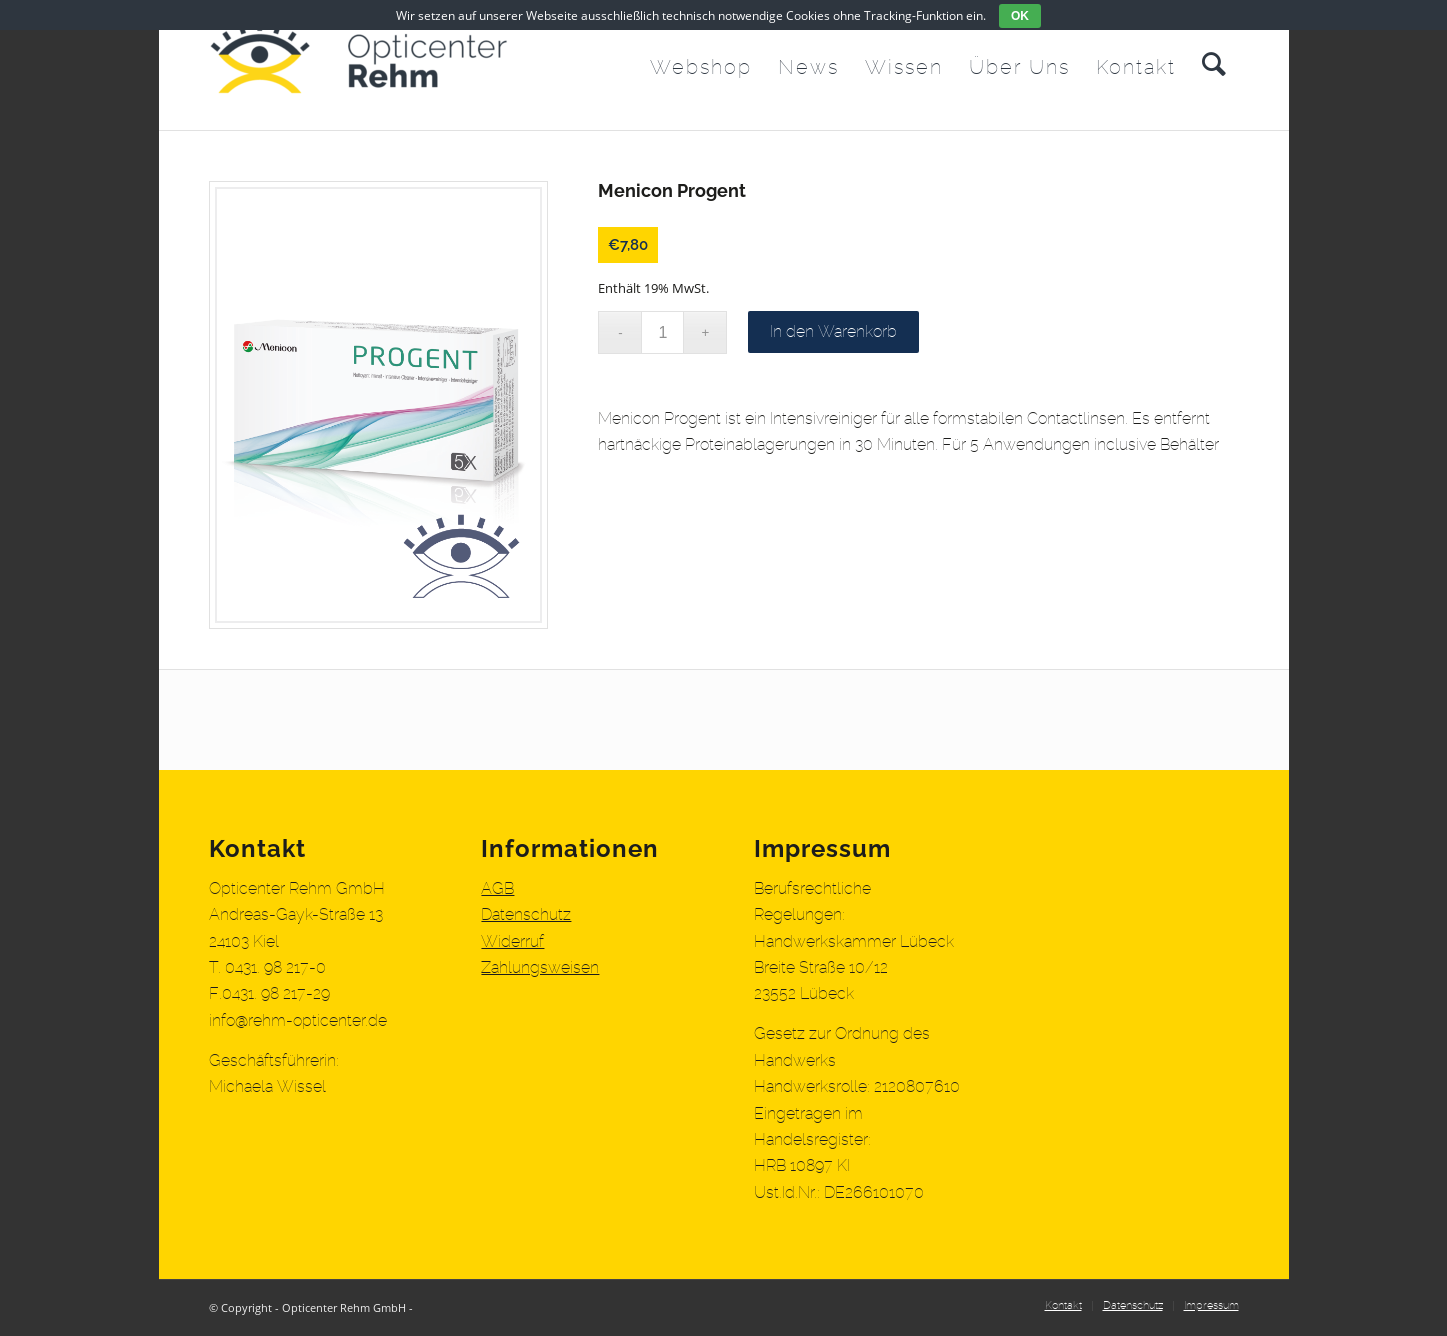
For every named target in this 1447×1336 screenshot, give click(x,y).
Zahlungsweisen (540, 968)
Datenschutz (526, 915)
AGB (497, 889)
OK (1020, 16)
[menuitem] (701, 65)
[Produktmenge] (662, 332)
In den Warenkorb (833, 332)
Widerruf (512, 942)
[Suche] (1214, 65)
